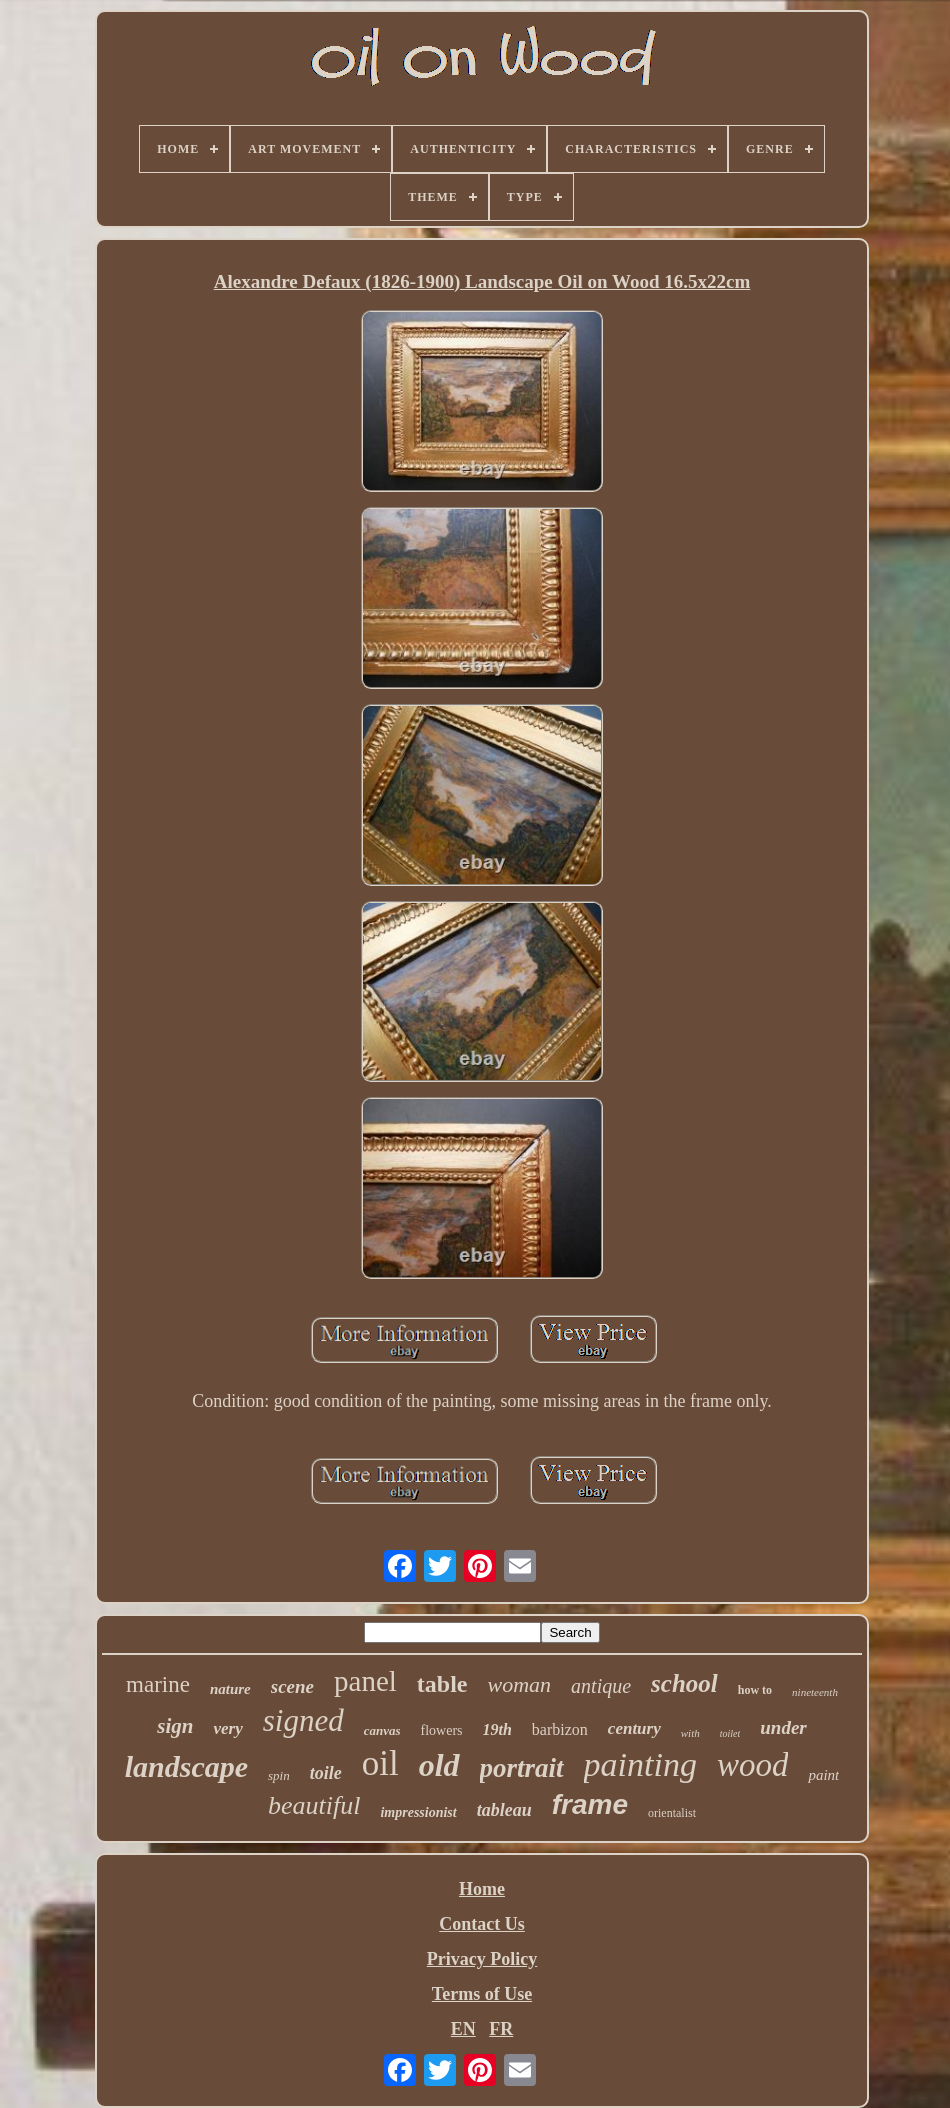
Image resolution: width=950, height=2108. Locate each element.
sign (175, 1726)
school (684, 1683)
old (439, 1765)
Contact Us (482, 1924)
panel (365, 1681)
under (783, 1727)
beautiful (314, 1805)
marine (158, 1684)
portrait (522, 1768)
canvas (382, 1730)
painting (640, 1764)
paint (823, 1775)
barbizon (560, 1729)
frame (590, 1804)
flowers (442, 1730)
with (690, 1733)
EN (463, 2029)
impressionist (418, 1812)
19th (497, 1729)
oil (380, 1763)
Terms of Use (482, 1994)
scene (292, 1686)
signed (303, 1720)
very (227, 1728)
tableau (504, 1810)
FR (501, 2029)
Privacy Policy (482, 1959)
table (442, 1684)
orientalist (672, 1813)
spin (279, 1775)
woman (520, 1684)
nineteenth (815, 1692)
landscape (186, 1766)
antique (601, 1686)
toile (326, 1773)
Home (482, 1889)
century (634, 1728)
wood (753, 1765)
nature (230, 1689)
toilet (730, 1733)
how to (755, 1690)
